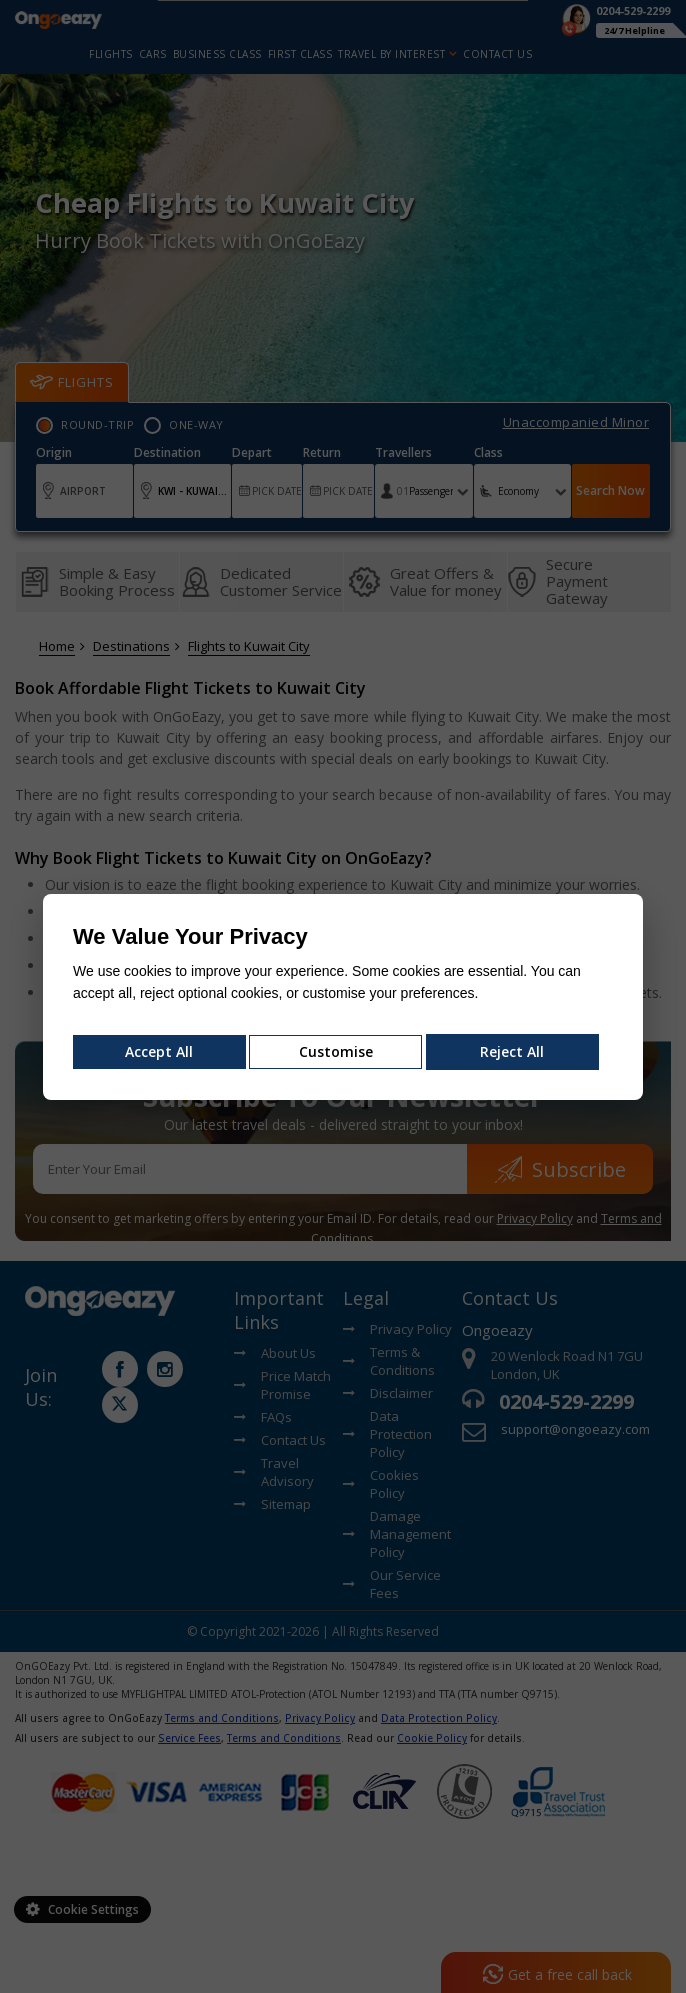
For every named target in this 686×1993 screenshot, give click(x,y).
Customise (336, 1051)
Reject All (512, 1051)
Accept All (159, 1051)
